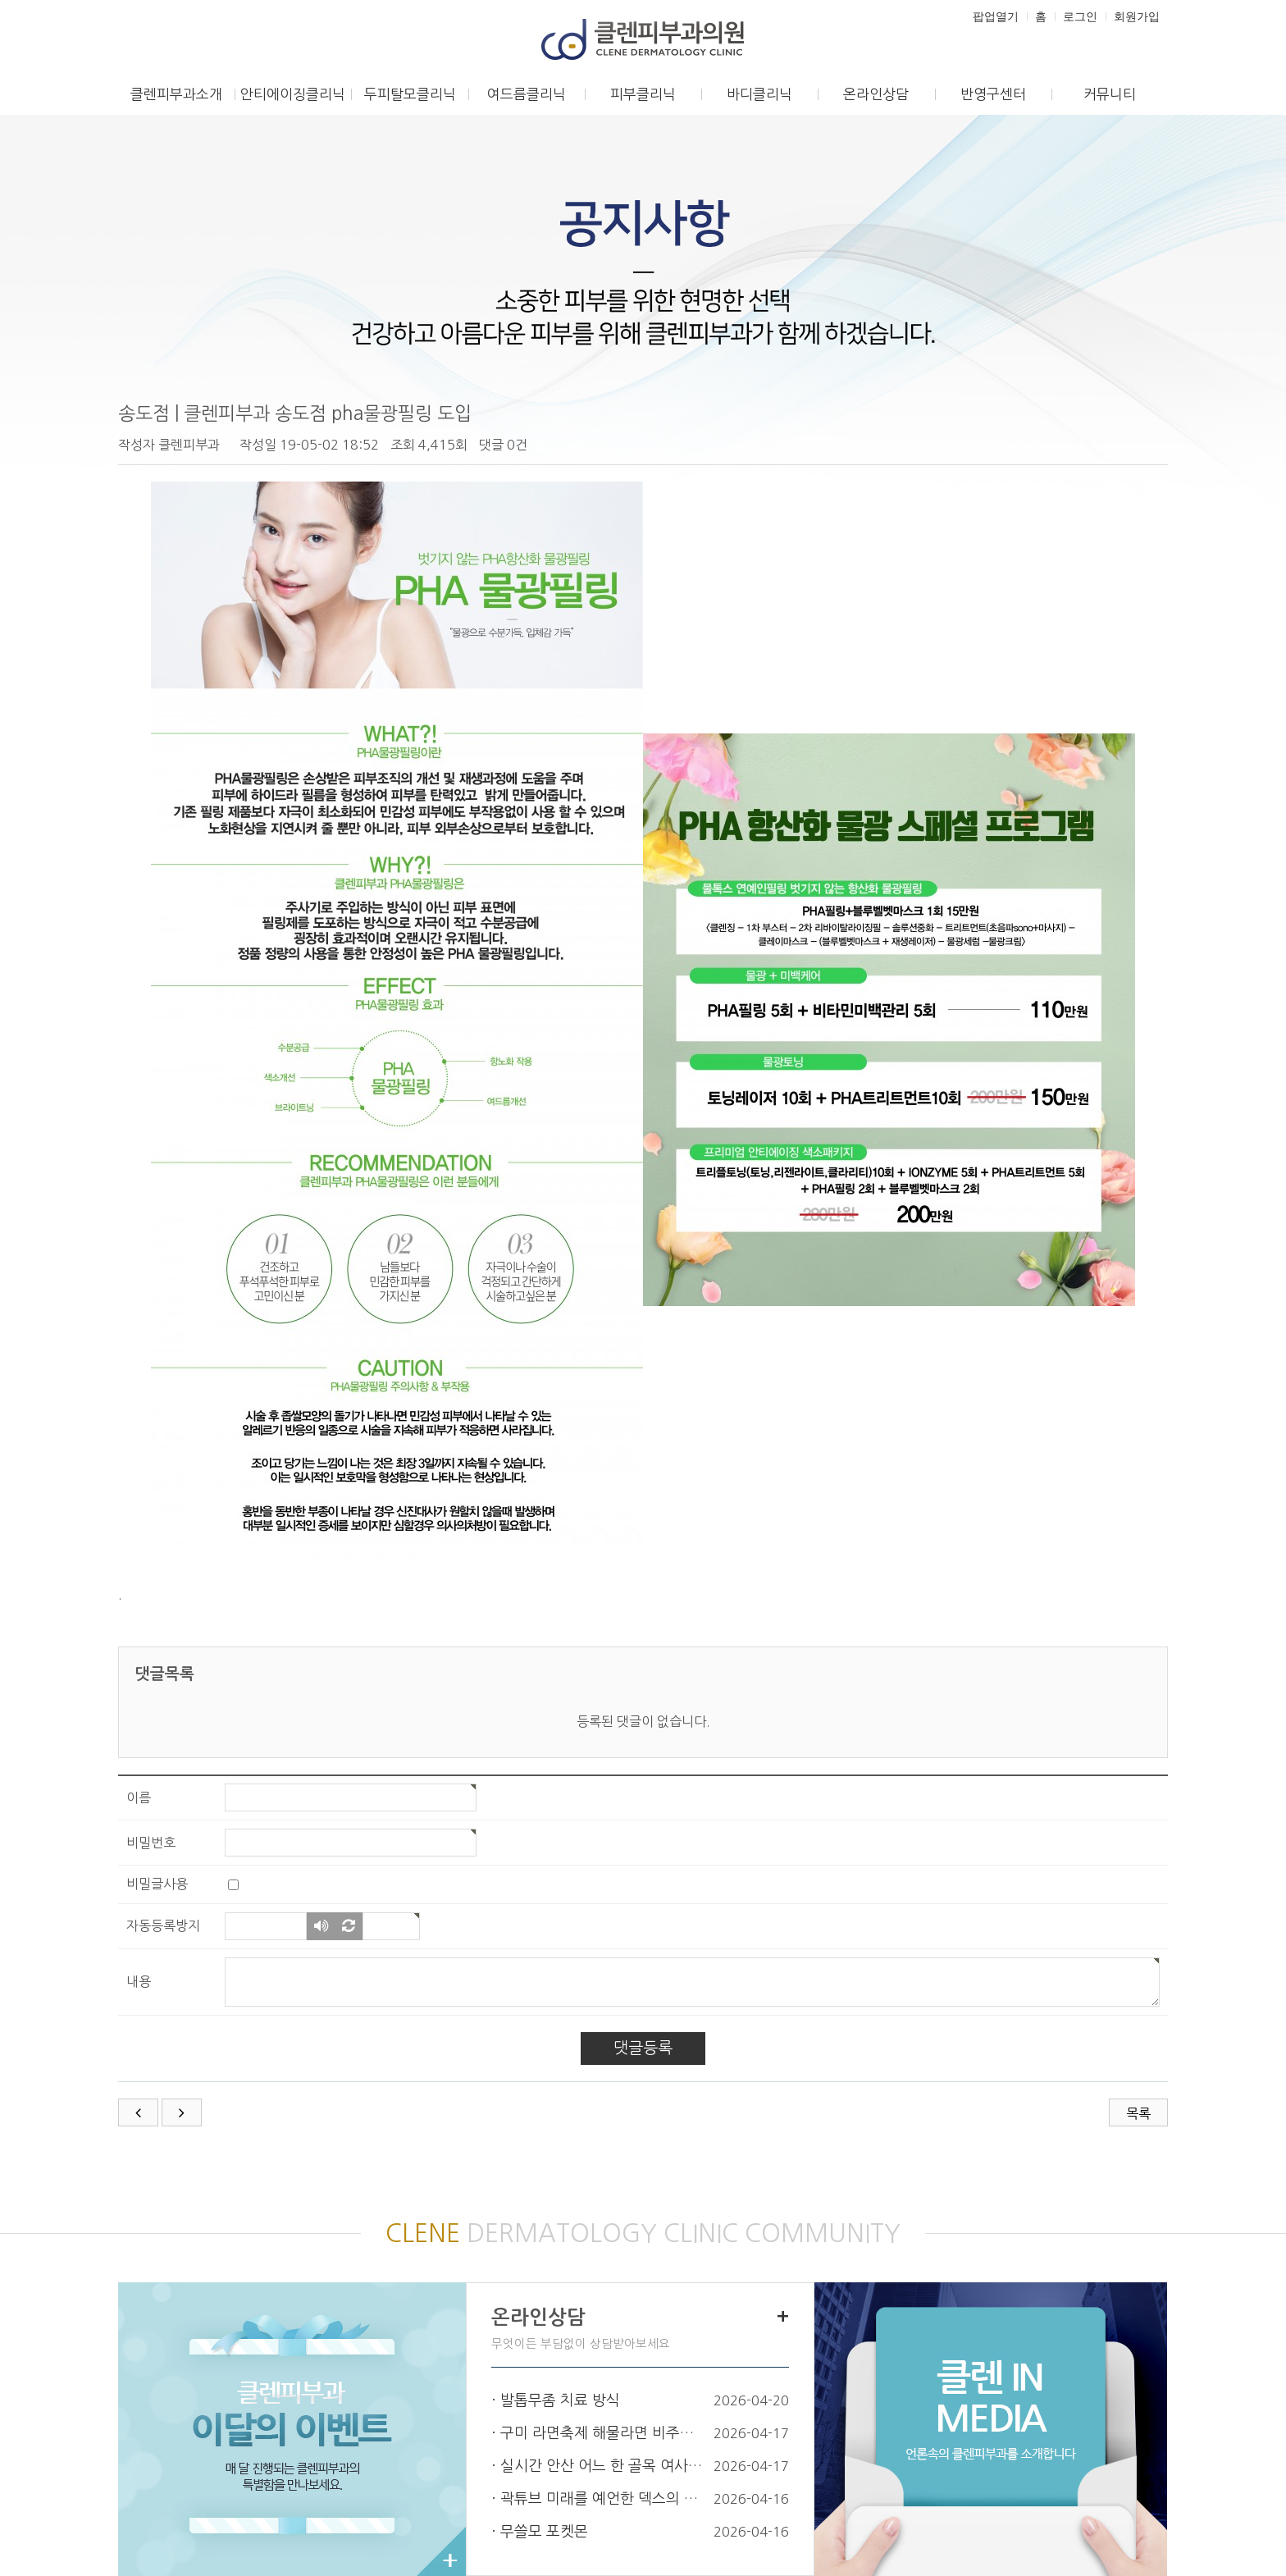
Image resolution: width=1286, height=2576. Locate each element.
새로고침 (348, 1926)
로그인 (1080, 16)
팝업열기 (996, 16)
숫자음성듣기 (320, 1926)
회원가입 (1137, 16)
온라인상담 (876, 94)
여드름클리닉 (526, 94)
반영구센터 (993, 94)
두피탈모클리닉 (410, 94)
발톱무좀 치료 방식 (560, 2400)
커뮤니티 (1109, 94)
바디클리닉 (759, 94)
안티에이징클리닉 (292, 94)
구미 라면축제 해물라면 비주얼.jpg (603, 2433)
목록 (1138, 2113)
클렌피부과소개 (176, 94)
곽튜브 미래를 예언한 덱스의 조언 (603, 2499)
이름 (138, 1797)
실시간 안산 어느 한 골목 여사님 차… (603, 2466)
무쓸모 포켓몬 (544, 2531)
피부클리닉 (643, 94)
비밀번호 (151, 1842)
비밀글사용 (157, 1883)
